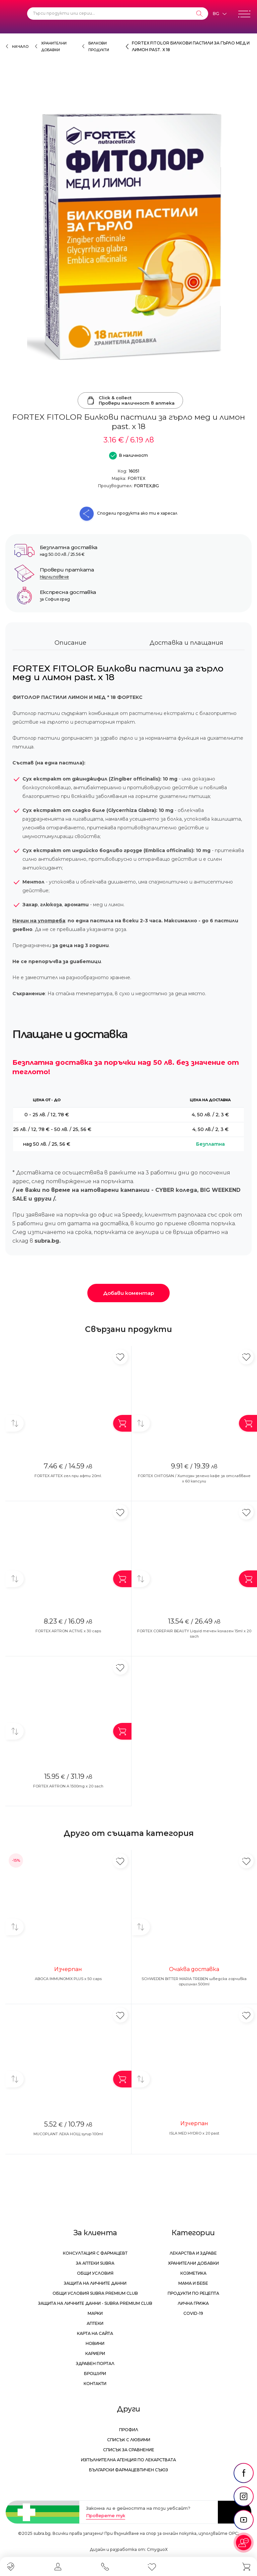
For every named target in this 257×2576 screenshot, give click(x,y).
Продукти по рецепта (193, 2293)
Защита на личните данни (95, 2283)
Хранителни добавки (193, 2263)
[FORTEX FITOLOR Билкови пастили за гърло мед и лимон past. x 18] (128, 237)
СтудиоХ (157, 2549)
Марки (95, 2313)
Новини (95, 2343)
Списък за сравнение (128, 2449)
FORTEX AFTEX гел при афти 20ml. (68, 1475)
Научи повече (54, 576)
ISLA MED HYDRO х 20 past (194, 2133)
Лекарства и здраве (193, 2253)
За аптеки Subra (95, 2263)
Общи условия (95, 2273)
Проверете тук (105, 2515)
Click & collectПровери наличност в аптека (130, 400)
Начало (20, 46)
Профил (128, 2429)
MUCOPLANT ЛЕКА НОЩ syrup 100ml (68, 2134)
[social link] (244, 2473)
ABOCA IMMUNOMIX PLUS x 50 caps (68, 1978)
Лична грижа (193, 2303)
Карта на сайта (95, 2333)
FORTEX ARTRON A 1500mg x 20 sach (68, 1786)
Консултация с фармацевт (95, 2253)
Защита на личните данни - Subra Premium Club (95, 2303)
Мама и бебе (193, 2283)
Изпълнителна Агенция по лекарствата (128, 2459)
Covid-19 (193, 2313)
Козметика (193, 2273)
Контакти (95, 2383)
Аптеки (95, 2323)
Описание (70, 642)
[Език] (219, 14)
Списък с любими (128, 2439)
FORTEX (136, 478)
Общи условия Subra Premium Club (95, 2293)
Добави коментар (128, 1293)
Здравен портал (95, 2363)
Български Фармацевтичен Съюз (128, 2469)
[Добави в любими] (120, 1356)
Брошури (95, 2373)
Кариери (95, 2353)
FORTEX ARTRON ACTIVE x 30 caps (68, 1631)
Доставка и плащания (186, 642)
